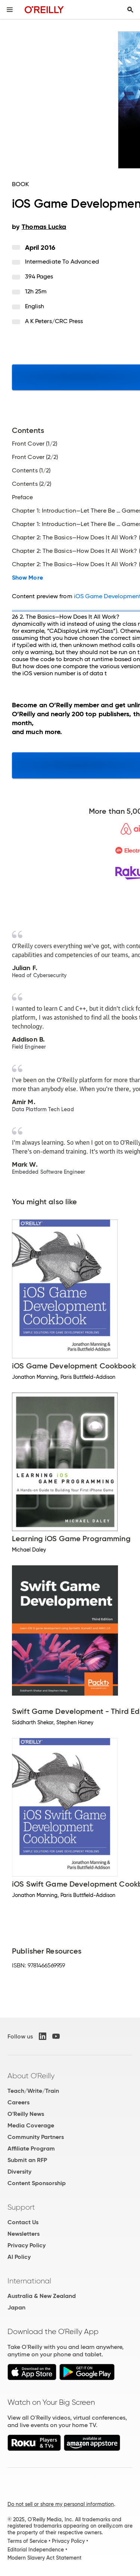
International (29, 2280)
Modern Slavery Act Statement (44, 2557)
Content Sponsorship (36, 2183)
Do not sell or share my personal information (60, 2504)
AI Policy (19, 2257)
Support (21, 2207)
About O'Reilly (31, 2075)
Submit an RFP (27, 2160)
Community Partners (35, 2137)
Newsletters (23, 2234)
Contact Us (22, 2222)
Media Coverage (30, 2125)
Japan (16, 2307)
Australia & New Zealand (41, 2296)
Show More (27, 578)
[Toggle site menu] (10, 10)
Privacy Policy (26, 2245)
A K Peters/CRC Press (54, 321)
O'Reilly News (25, 2114)
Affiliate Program (31, 2148)
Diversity (19, 2171)
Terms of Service (27, 2541)
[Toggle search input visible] (130, 10)
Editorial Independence (35, 2549)
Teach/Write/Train (33, 2091)
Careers (18, 2102)
